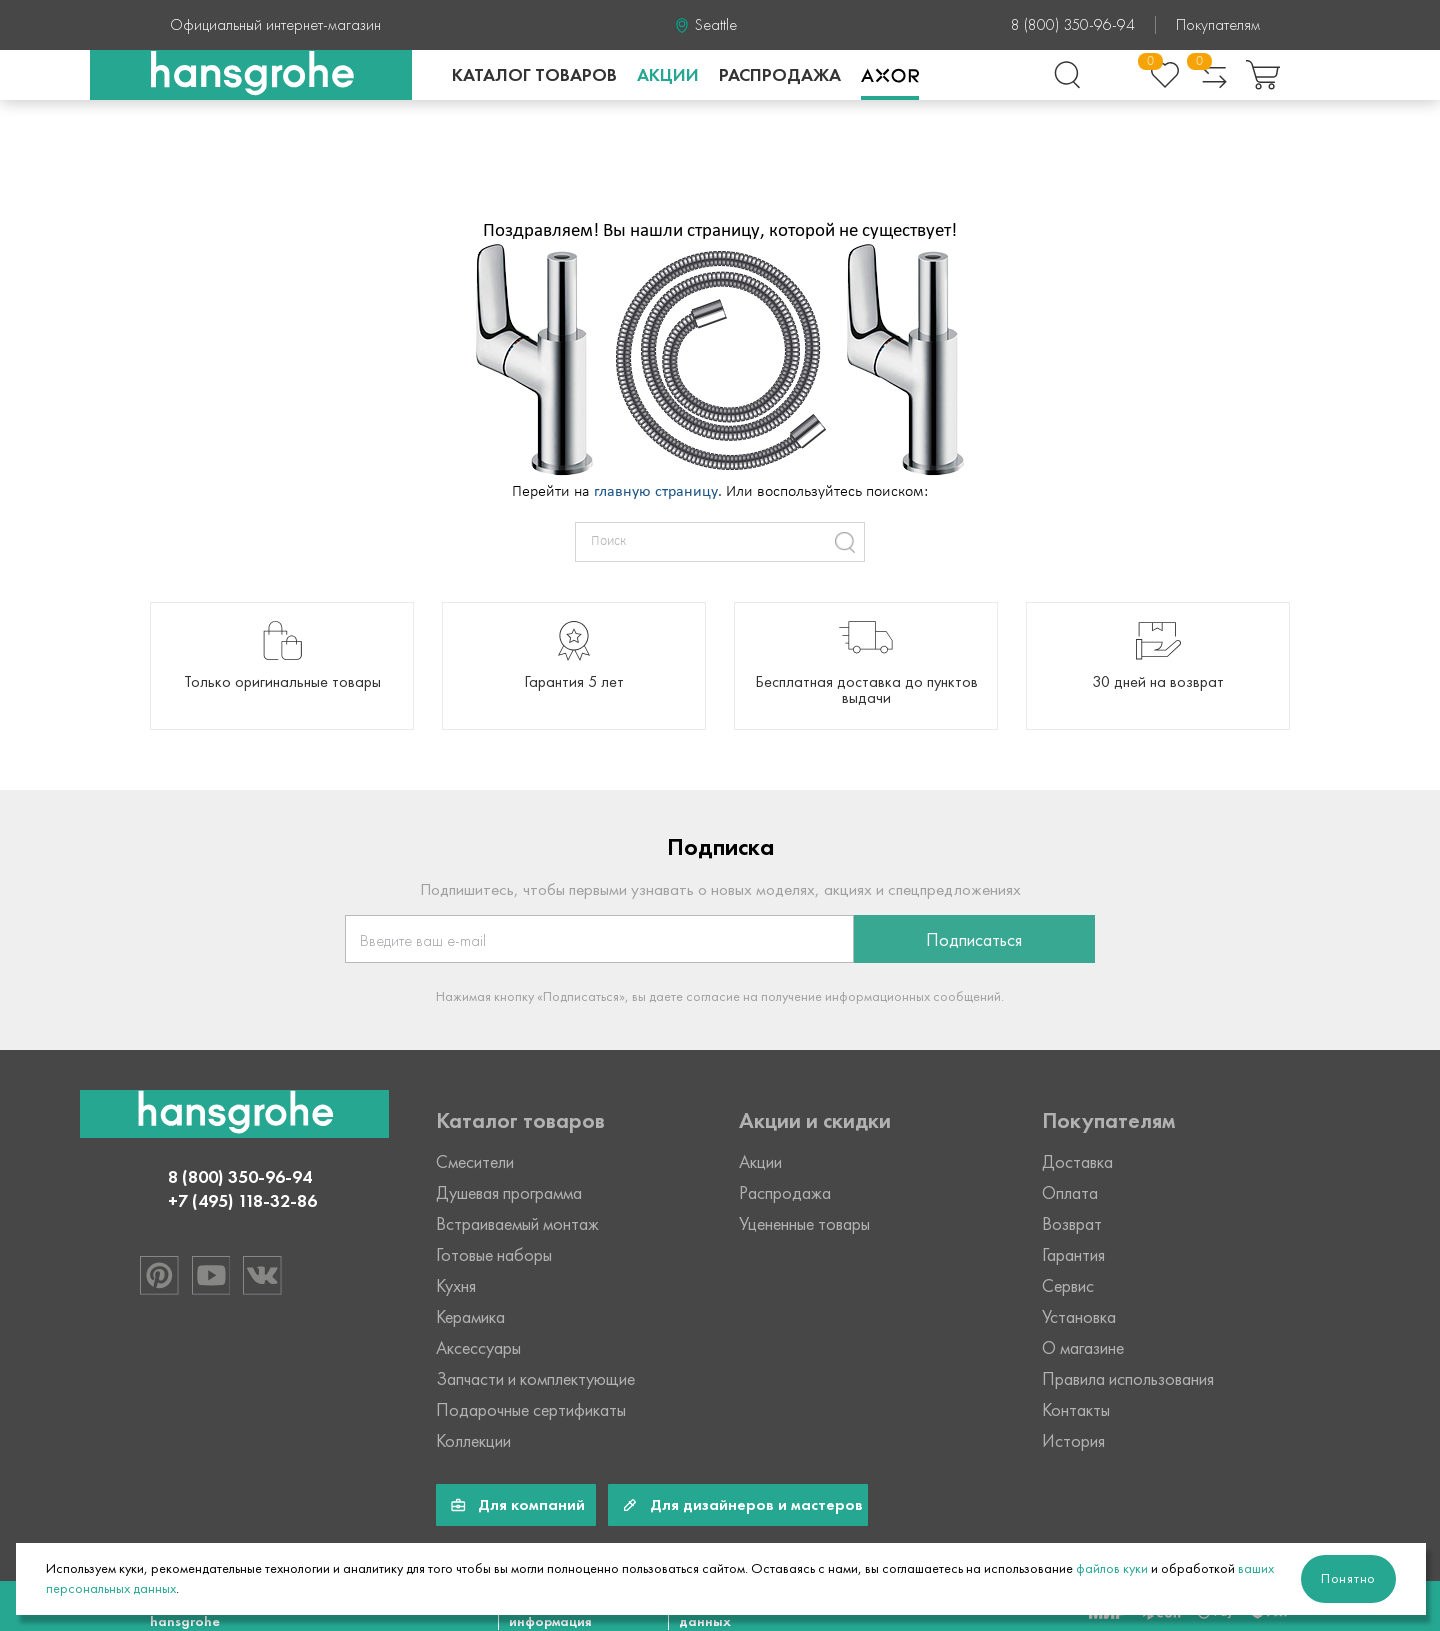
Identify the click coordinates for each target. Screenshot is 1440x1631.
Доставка (1077, 1162)
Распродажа (780, 75)
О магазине (1083, 1348)
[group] (282, 666)
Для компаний (531, 1504)
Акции (668, 75)
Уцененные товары (804, 1224)
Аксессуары (478, 1348)
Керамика (470, 1317)
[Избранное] (1165, 75)
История (1073, 1441)
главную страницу (656, 492)
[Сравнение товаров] (1214, 75)
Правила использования (1128, 1379)
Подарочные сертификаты (531, 1410)
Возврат (1072, 1224)
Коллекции (473, 1441)
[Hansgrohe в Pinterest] (159, 1275)
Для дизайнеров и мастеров (756, 1504)
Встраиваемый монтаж (517, 1224)
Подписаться (974, 940)
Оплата (1070, 1193)
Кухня (456, 1286)
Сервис (1068, 1286)
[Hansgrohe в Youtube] (210, 1275)
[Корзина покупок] (1263, 75)
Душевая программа (509, 1193)
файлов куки (1112, 1568)
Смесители (475, 1162)
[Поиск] (1067, 75)
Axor (890, 75)
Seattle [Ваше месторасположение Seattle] (716, 25)
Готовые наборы (494, 1255)
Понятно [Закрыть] (1348, 1578)
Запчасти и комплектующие (535, 1379)
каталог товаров (534, 75)
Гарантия (1073, 1255)
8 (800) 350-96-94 (1073, 25)
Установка (1079, 1317)
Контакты (1076, 1410)
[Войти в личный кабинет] (1116, 75)
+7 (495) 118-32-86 (242, 1201)
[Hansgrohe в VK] (261, 1275)
